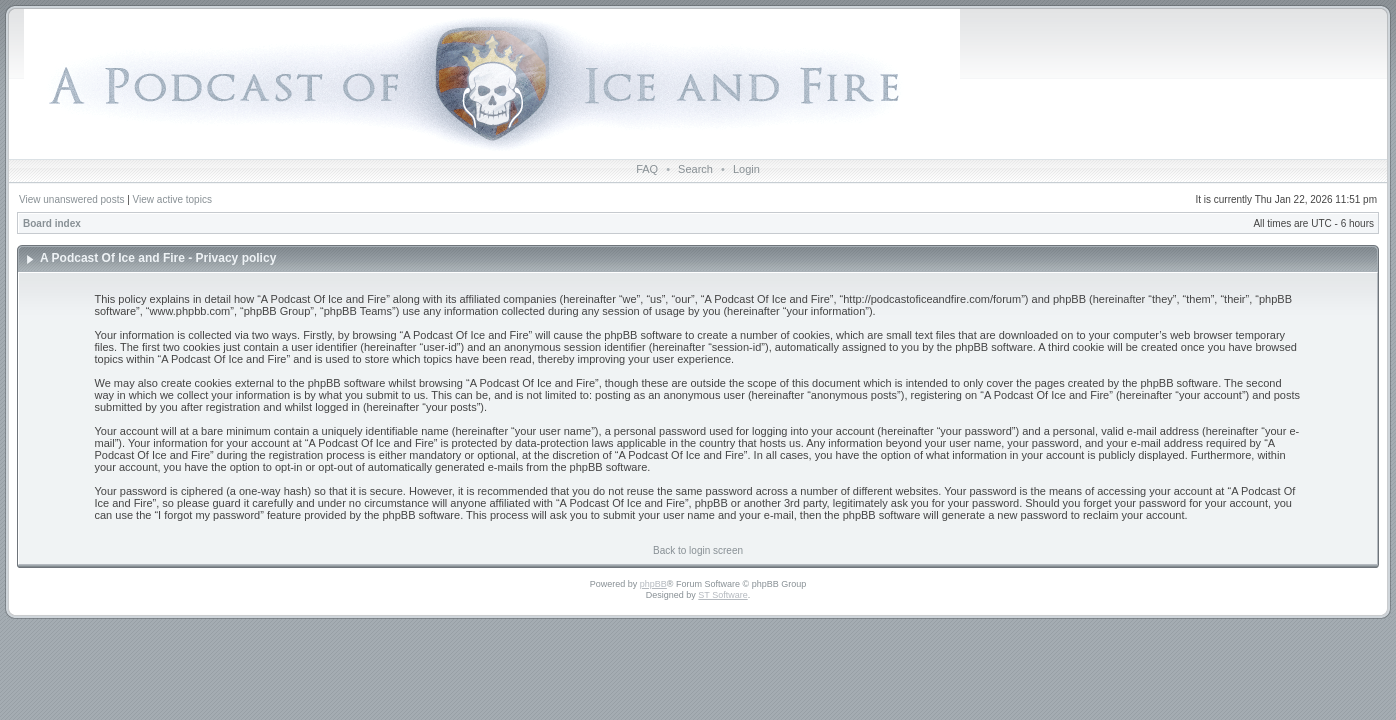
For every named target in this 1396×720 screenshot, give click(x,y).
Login (746, 169)
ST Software (722, 595)
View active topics (172, 199)
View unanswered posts (71, 199)
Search (695, 169)
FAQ (647, 169)
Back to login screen (698, 550)
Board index (52, 223)
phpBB (653, 584)
